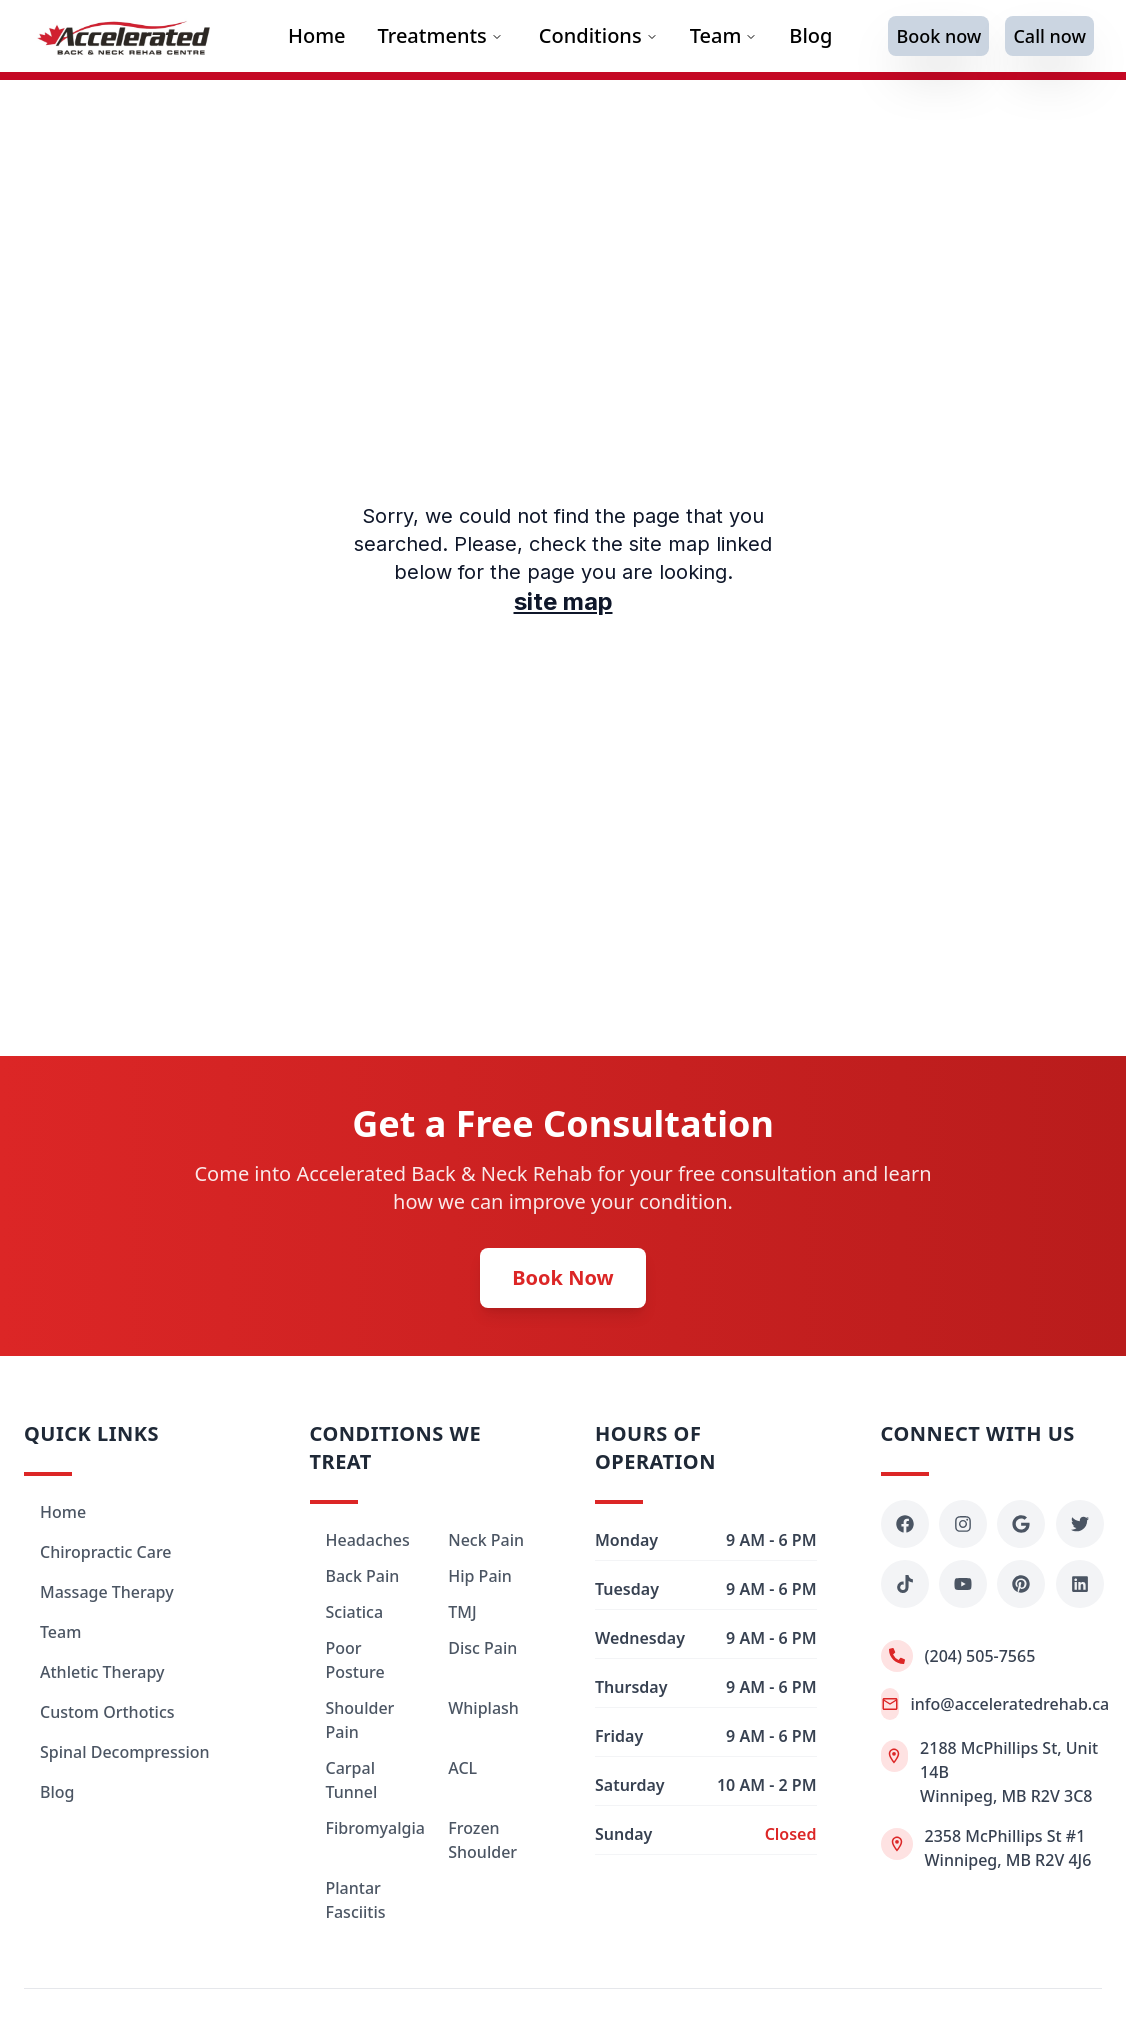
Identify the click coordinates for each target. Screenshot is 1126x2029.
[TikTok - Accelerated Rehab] (905, 1584)
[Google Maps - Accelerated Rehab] (1021, 1524)
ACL (462, 1768)
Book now (938, 36)
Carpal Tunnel (352, 1780)
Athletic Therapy (102, 1672)
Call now (1049, 36)
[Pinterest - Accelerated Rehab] (1021, 1584)
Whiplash (483, 1708)
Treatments (440, 35)
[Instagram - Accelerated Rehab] (963, 1524)
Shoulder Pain (360, 1720)
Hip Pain (480, 1576)
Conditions (590, 35)
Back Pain (363, 1576)
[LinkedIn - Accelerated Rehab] (1080, 1584)
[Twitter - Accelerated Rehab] (1080, 1524)
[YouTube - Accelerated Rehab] (963, 1584)
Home (63, 1512)
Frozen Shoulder (482, 1840)
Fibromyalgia (367, 1828)
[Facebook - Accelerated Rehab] (905, 1524)
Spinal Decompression (125, 1752)
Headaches (367, 1540)
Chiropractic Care (106, 1552)
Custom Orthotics (107, 1712)
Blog (57, 1792)
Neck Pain (486, 1540)
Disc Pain (482, 1648)
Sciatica (355, 1612)
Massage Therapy (107, 1592)
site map (563, 601)
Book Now (562, 1277)
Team (724, 35)
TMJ (462, 1612)
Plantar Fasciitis (356, 1900)
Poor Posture (355, 1660)
